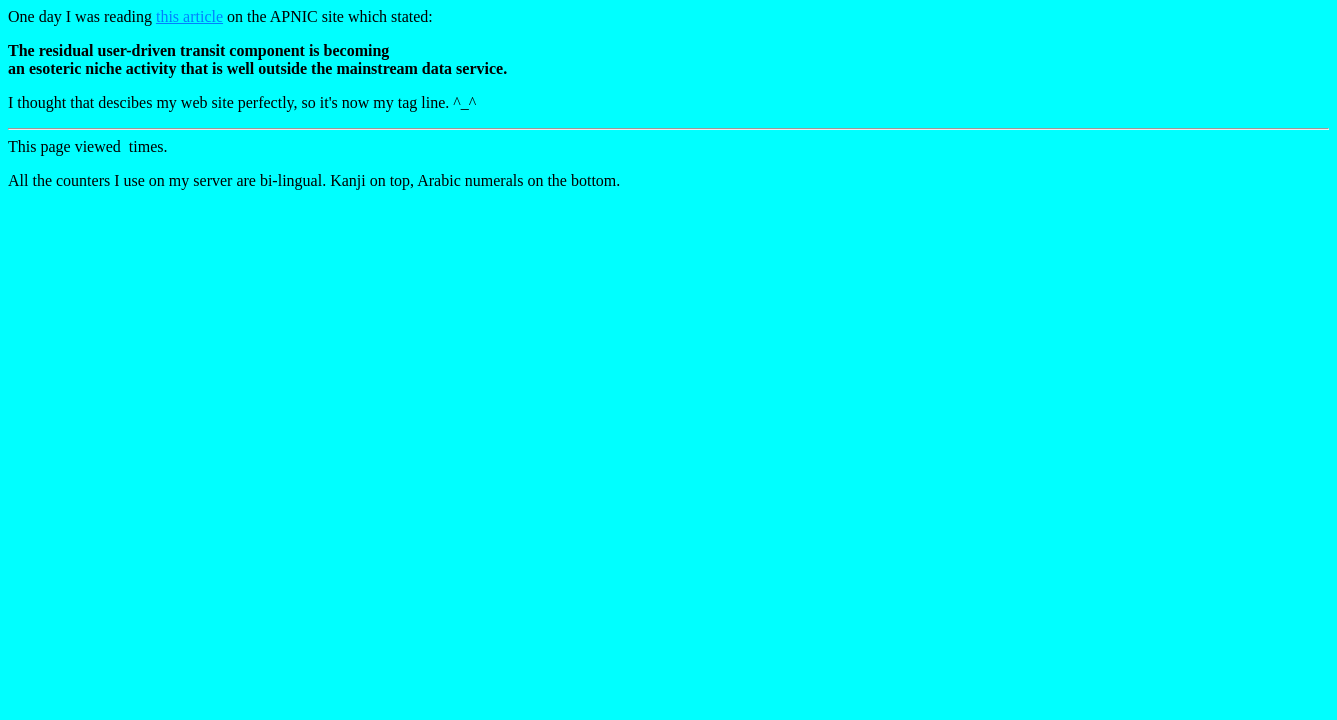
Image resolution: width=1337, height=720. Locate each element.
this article (189, 16)
